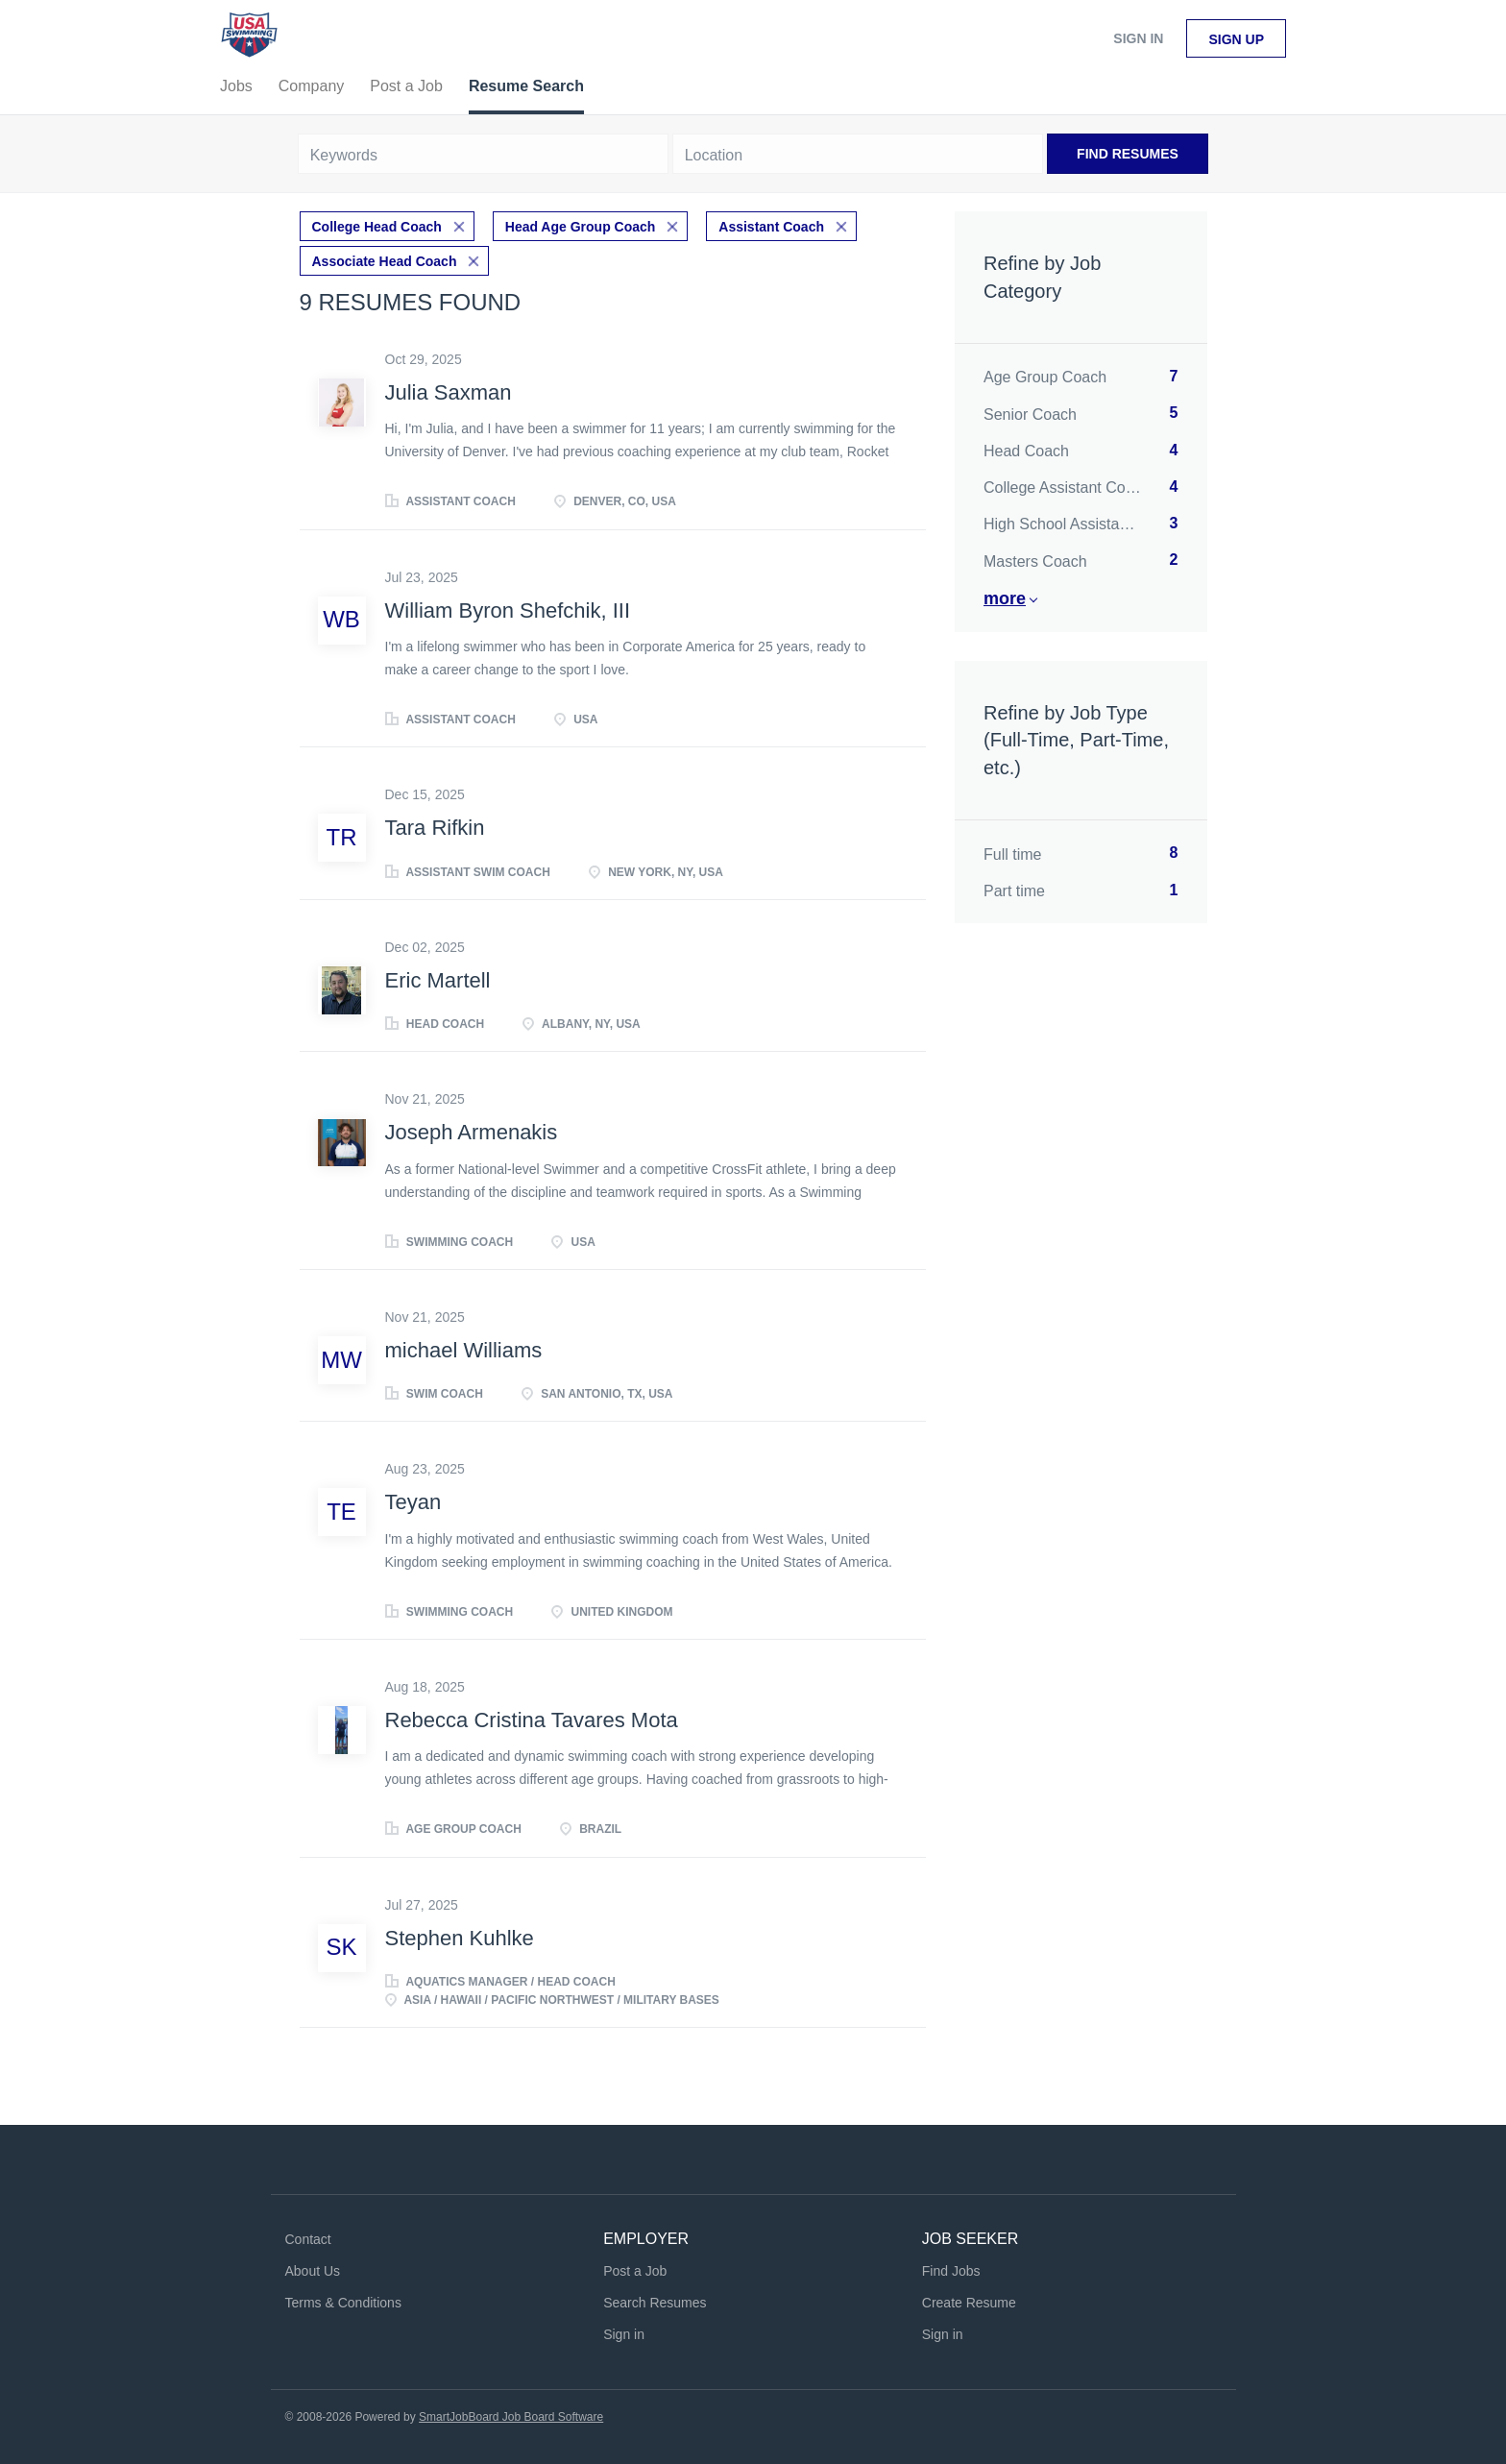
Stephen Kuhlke (459, 1938)
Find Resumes (1127, 153)
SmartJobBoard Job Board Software (511, 2417)
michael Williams (464, 1350)
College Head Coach (377, 226)
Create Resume (969, 2302)
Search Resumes (654, 2302)
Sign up (1236, 39)
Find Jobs (951, 2271)
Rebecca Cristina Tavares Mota (531, 1720)
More (1005, 598)
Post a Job (635, 2271)
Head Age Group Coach (580, 226)
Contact (308, 2239)
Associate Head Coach (384, 261)
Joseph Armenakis (471, 1132)
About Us (313, 2271)
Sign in (1138, 38)
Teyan (413, 1502)
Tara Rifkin (435, 828)
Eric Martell (438, 980)
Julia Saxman (448, 392)
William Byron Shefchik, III (508, 610)
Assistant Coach (771, 226)
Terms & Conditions (343, 2302)
